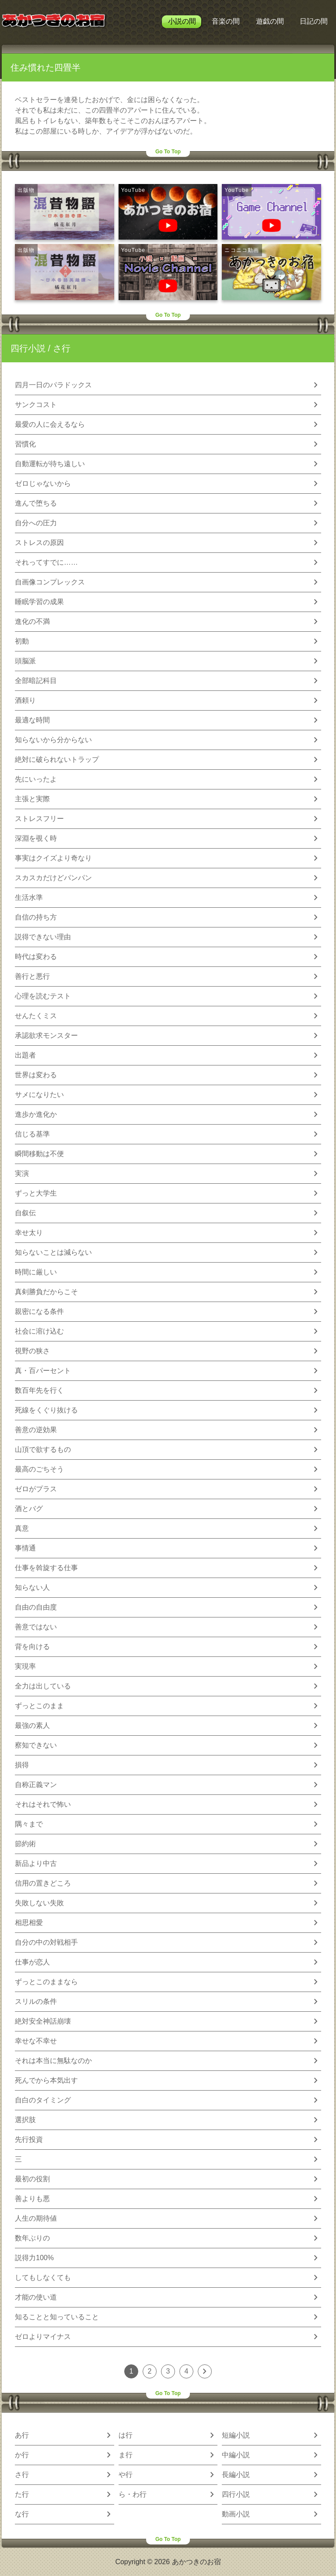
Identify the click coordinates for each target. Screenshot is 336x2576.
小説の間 (182, 21)
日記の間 (314, 21)
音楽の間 (226, 21)
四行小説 (28, 348)
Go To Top (168, 152)
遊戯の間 (270, 21)
